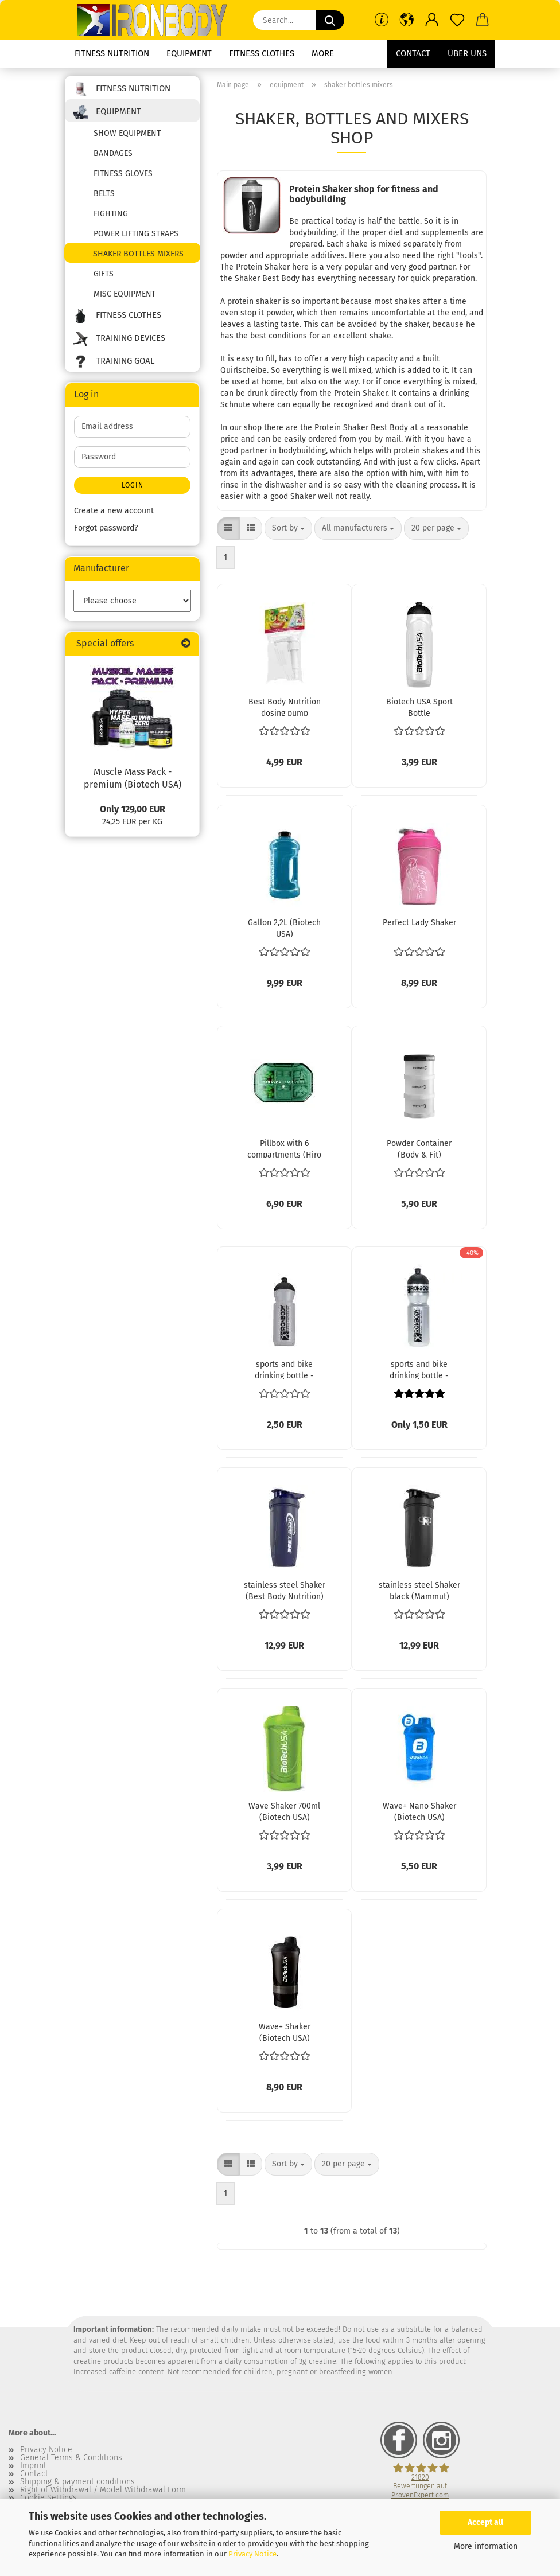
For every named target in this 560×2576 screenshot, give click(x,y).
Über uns (467, 53)
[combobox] (288, 528)
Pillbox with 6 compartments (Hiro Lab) (284, 1148)
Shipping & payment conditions (77, 2482)
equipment (189, 53)
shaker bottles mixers (138, 254)
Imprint (33, 2466)
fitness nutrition (112, 53)
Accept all (485, 2522)
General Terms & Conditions (71, 2458)
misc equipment (124, 294)
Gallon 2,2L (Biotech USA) (284, 927)
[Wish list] (457, 20)
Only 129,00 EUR (132, 809)
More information (486, 2546)
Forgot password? (106, 528)
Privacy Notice (252, 2554)
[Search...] (330, 20)
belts (104, 193)
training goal (113, 361)
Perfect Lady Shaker (419, 922)
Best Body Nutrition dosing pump (284, 706)
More (323, 53)
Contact (413, 53)
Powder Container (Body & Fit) (419, 1148)
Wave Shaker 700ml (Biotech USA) (284, 1811)
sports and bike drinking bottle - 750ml (419, 1369)
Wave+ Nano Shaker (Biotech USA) (419, 1811)
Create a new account (114, 511)
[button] (406, 20)
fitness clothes (261, 53)
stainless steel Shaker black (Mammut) (419, 1590)
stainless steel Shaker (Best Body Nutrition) (284, 1590)
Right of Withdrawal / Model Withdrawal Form (103, 2490)
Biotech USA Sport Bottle (419, 706)
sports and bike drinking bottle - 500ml (284, 1369)
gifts (104, 274)
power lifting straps (136, 234)
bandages (113, 153)
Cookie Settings (48, 2498)
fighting (111, 214)
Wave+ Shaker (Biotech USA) (284, 2031)
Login (132, 485)
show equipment (127, 133)
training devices (119, 339)
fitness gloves (123, 173)
